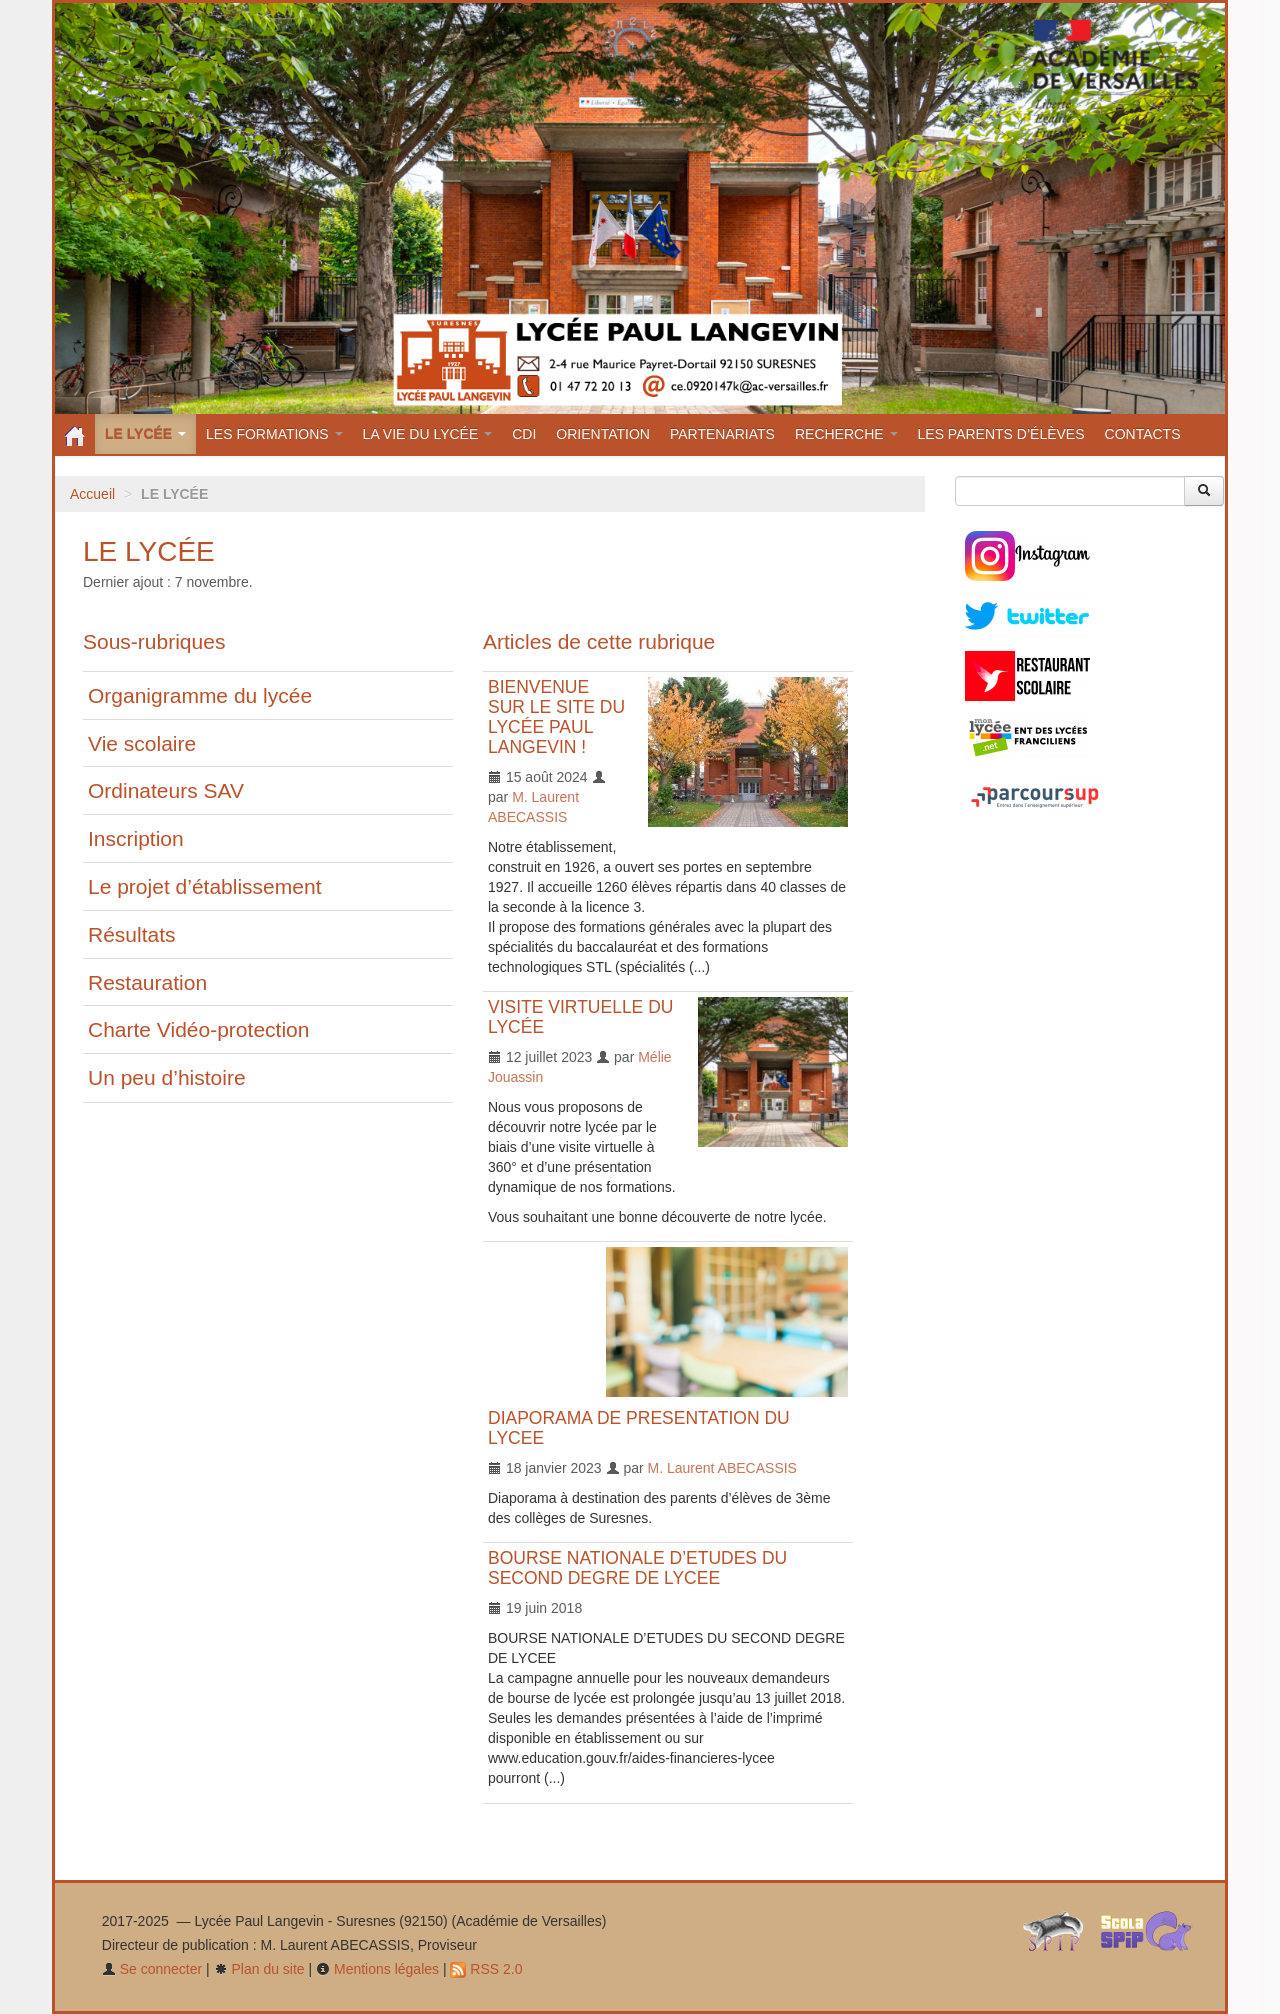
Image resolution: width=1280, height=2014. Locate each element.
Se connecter (152, 1969)
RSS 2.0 (486, 1969)
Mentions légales (377, 1969)
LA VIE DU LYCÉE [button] (428, 434)
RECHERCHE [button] (846, 434)
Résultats (132, 934)
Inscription (136, 838)
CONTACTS (1143, 434)
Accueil (92, 494)
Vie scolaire (142, 743)
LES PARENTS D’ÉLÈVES (1001, 434)
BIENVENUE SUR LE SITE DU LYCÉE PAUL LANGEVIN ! (556, 717)
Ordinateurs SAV (166, 790)
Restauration (147, 982)
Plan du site (259, 1969)
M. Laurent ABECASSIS (722, 1468)
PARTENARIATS (722, 434)
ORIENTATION (603, 434)
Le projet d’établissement (204, 886)
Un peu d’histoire (167, 1077)
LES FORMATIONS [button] (274, 434)
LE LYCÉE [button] (145, 434)
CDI (524, 434)
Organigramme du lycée (200, 695)
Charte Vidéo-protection (198, 1029)
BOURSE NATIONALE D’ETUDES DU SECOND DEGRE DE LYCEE (637, 1568)
